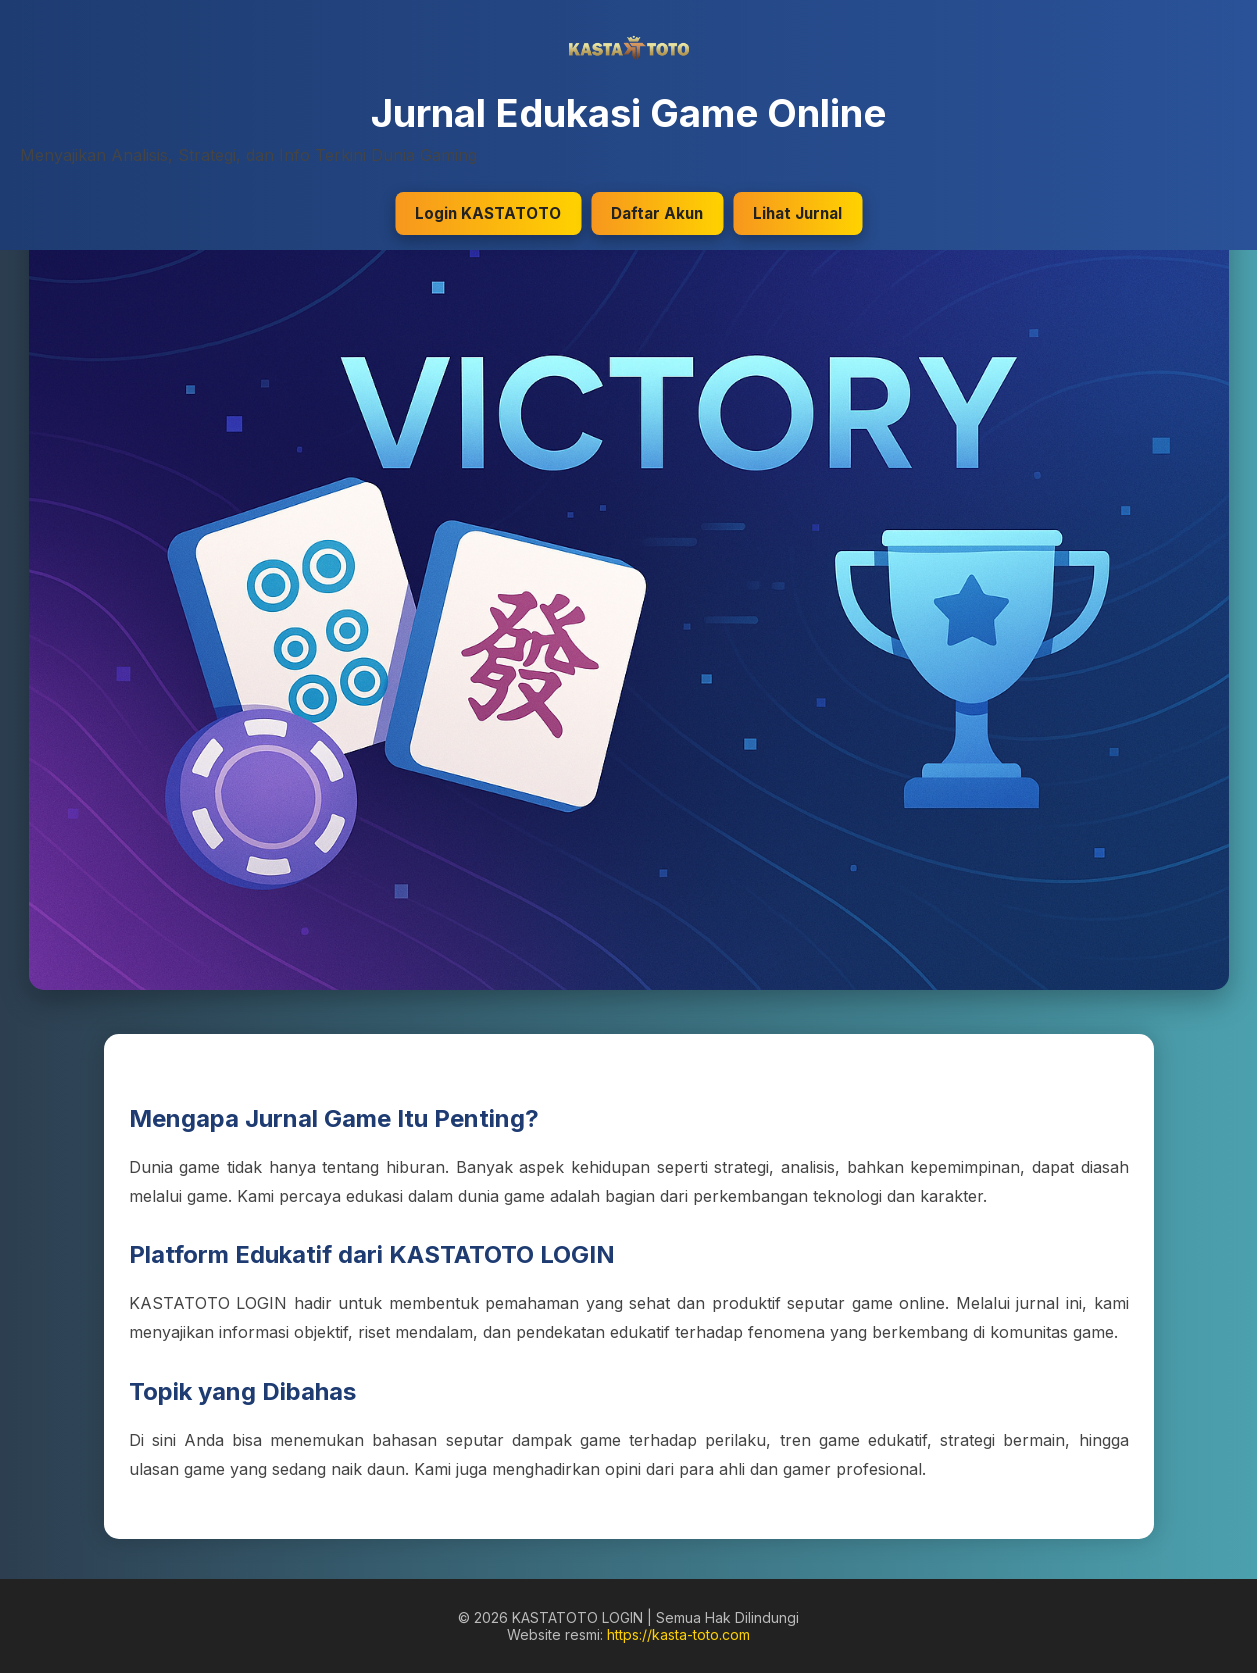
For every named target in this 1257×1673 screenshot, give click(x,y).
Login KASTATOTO (488, 213)
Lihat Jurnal (797, 213)
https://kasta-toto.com (678, 1634)
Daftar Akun (657, 213)
